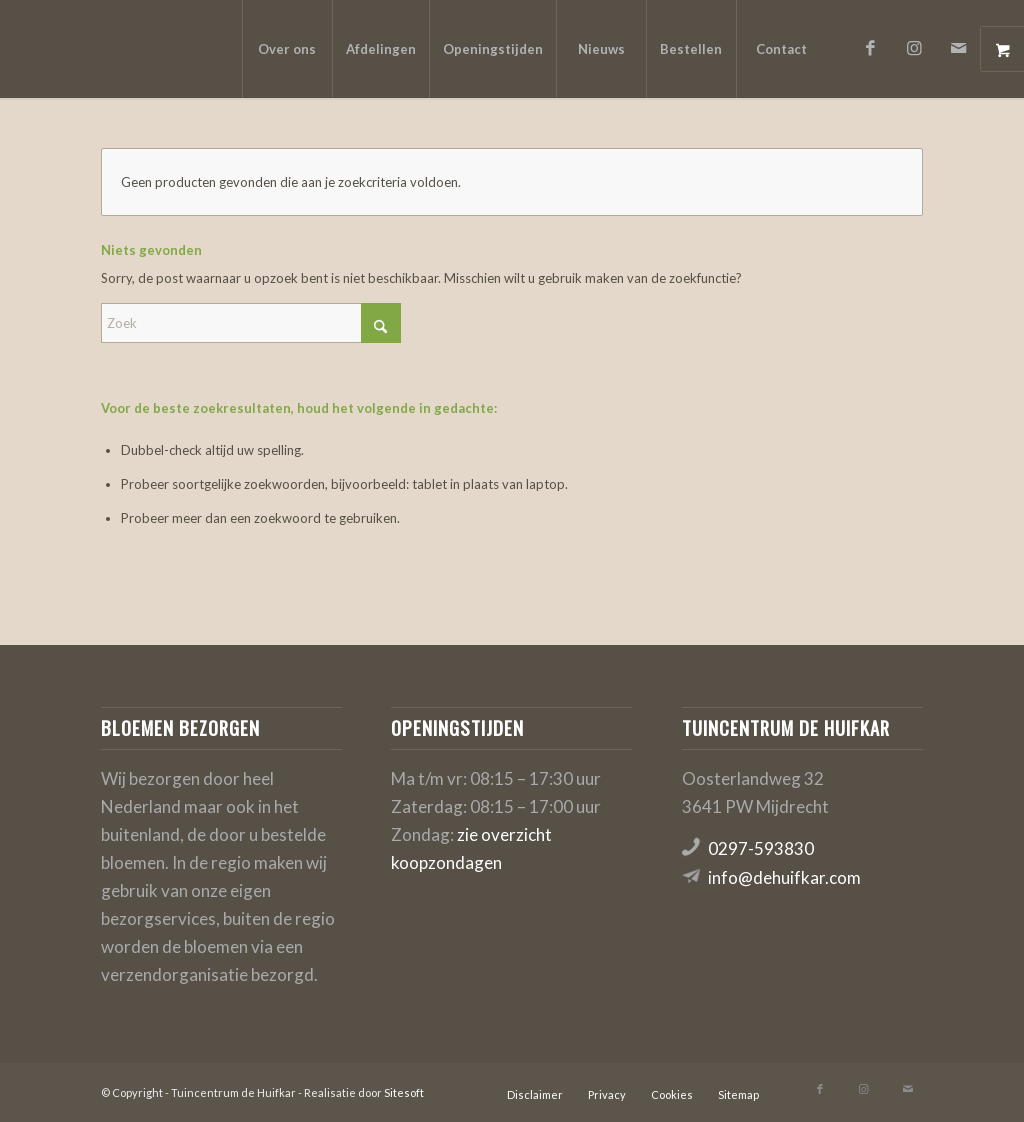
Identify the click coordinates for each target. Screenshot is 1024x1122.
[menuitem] (287, 49)
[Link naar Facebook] (871, 48)
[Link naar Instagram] (915, 48)
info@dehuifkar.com (784, 877)
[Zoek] (251, 323)
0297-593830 (761, 848)
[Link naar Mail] (959, 48)
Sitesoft (404, 1092)
